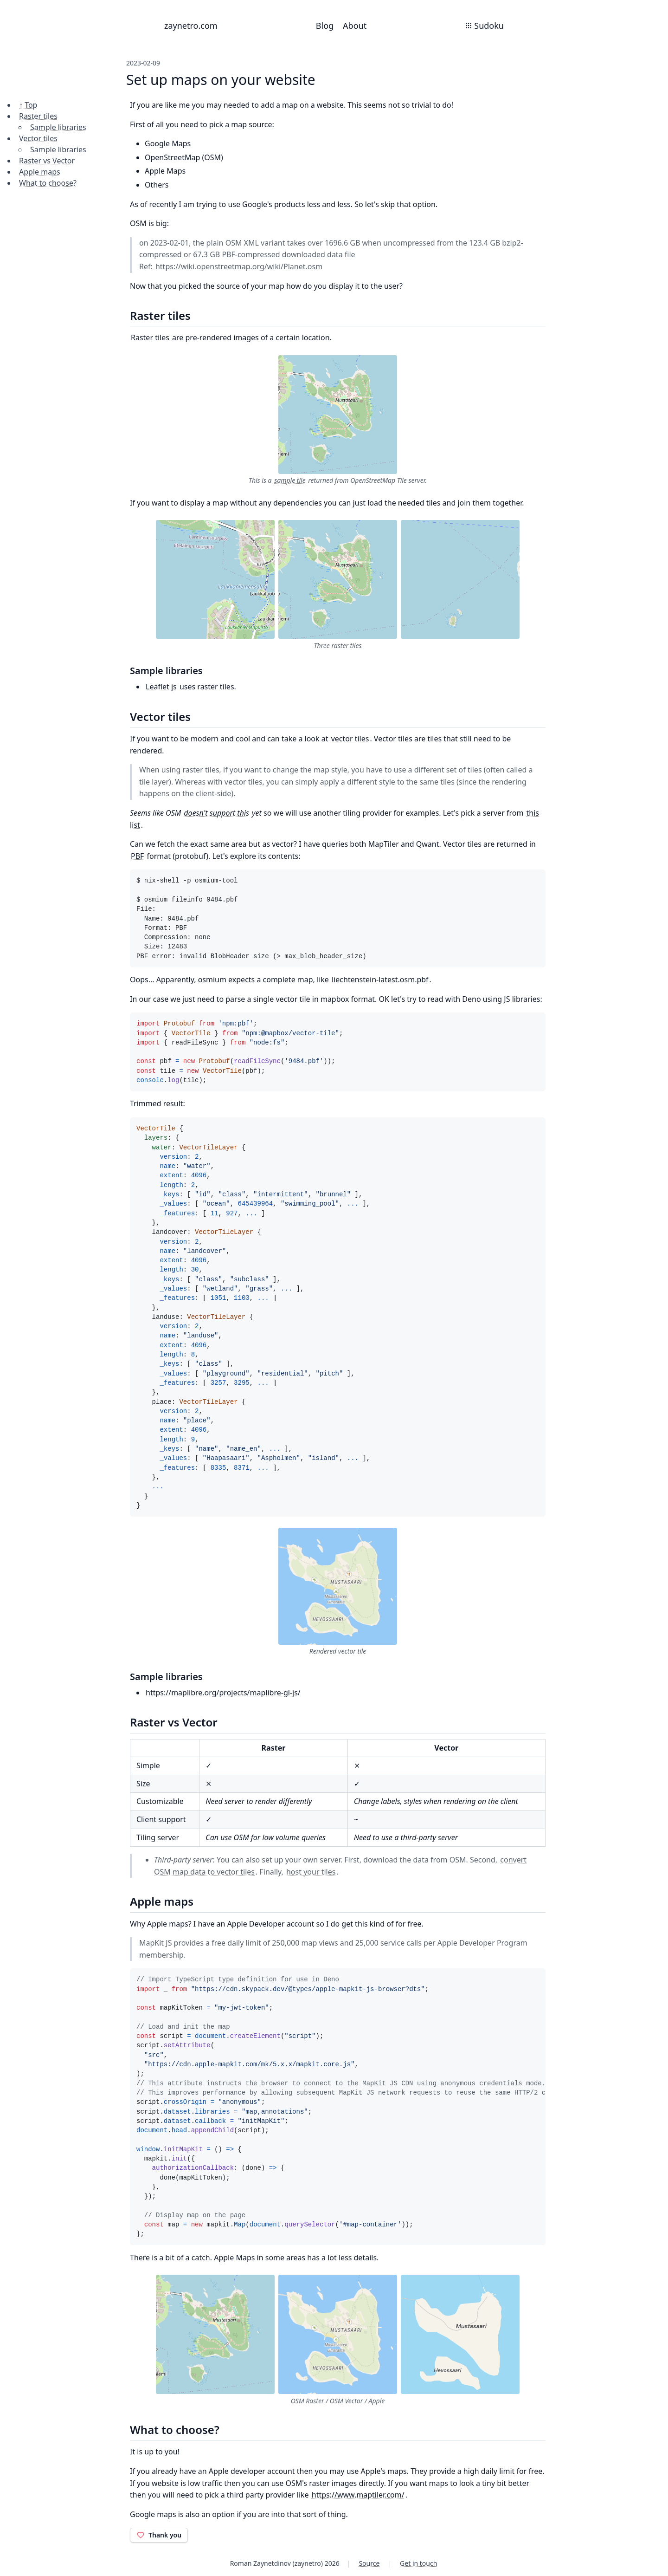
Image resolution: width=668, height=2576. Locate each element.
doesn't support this (216, 813)
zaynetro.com (191, 25)
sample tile (289, 480)
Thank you (158, 2535)
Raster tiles (38, 116)
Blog (325, 25)
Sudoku (484, 25)
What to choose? (48, 183)
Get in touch (418, 2563)
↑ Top (28, 105)
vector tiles (350, 738)
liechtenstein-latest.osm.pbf (380, 979)
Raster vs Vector (47, 161)
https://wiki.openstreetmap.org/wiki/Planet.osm (238, 266)
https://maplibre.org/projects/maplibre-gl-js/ (223, 1692)
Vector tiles (38, 138)
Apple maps (39, 172)
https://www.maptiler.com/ (358, 2495)
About (354, 25)
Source (369, 2563)
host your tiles (310, 1872)
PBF (137, 856)
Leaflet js (161, 686)
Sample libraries (58, 127)
